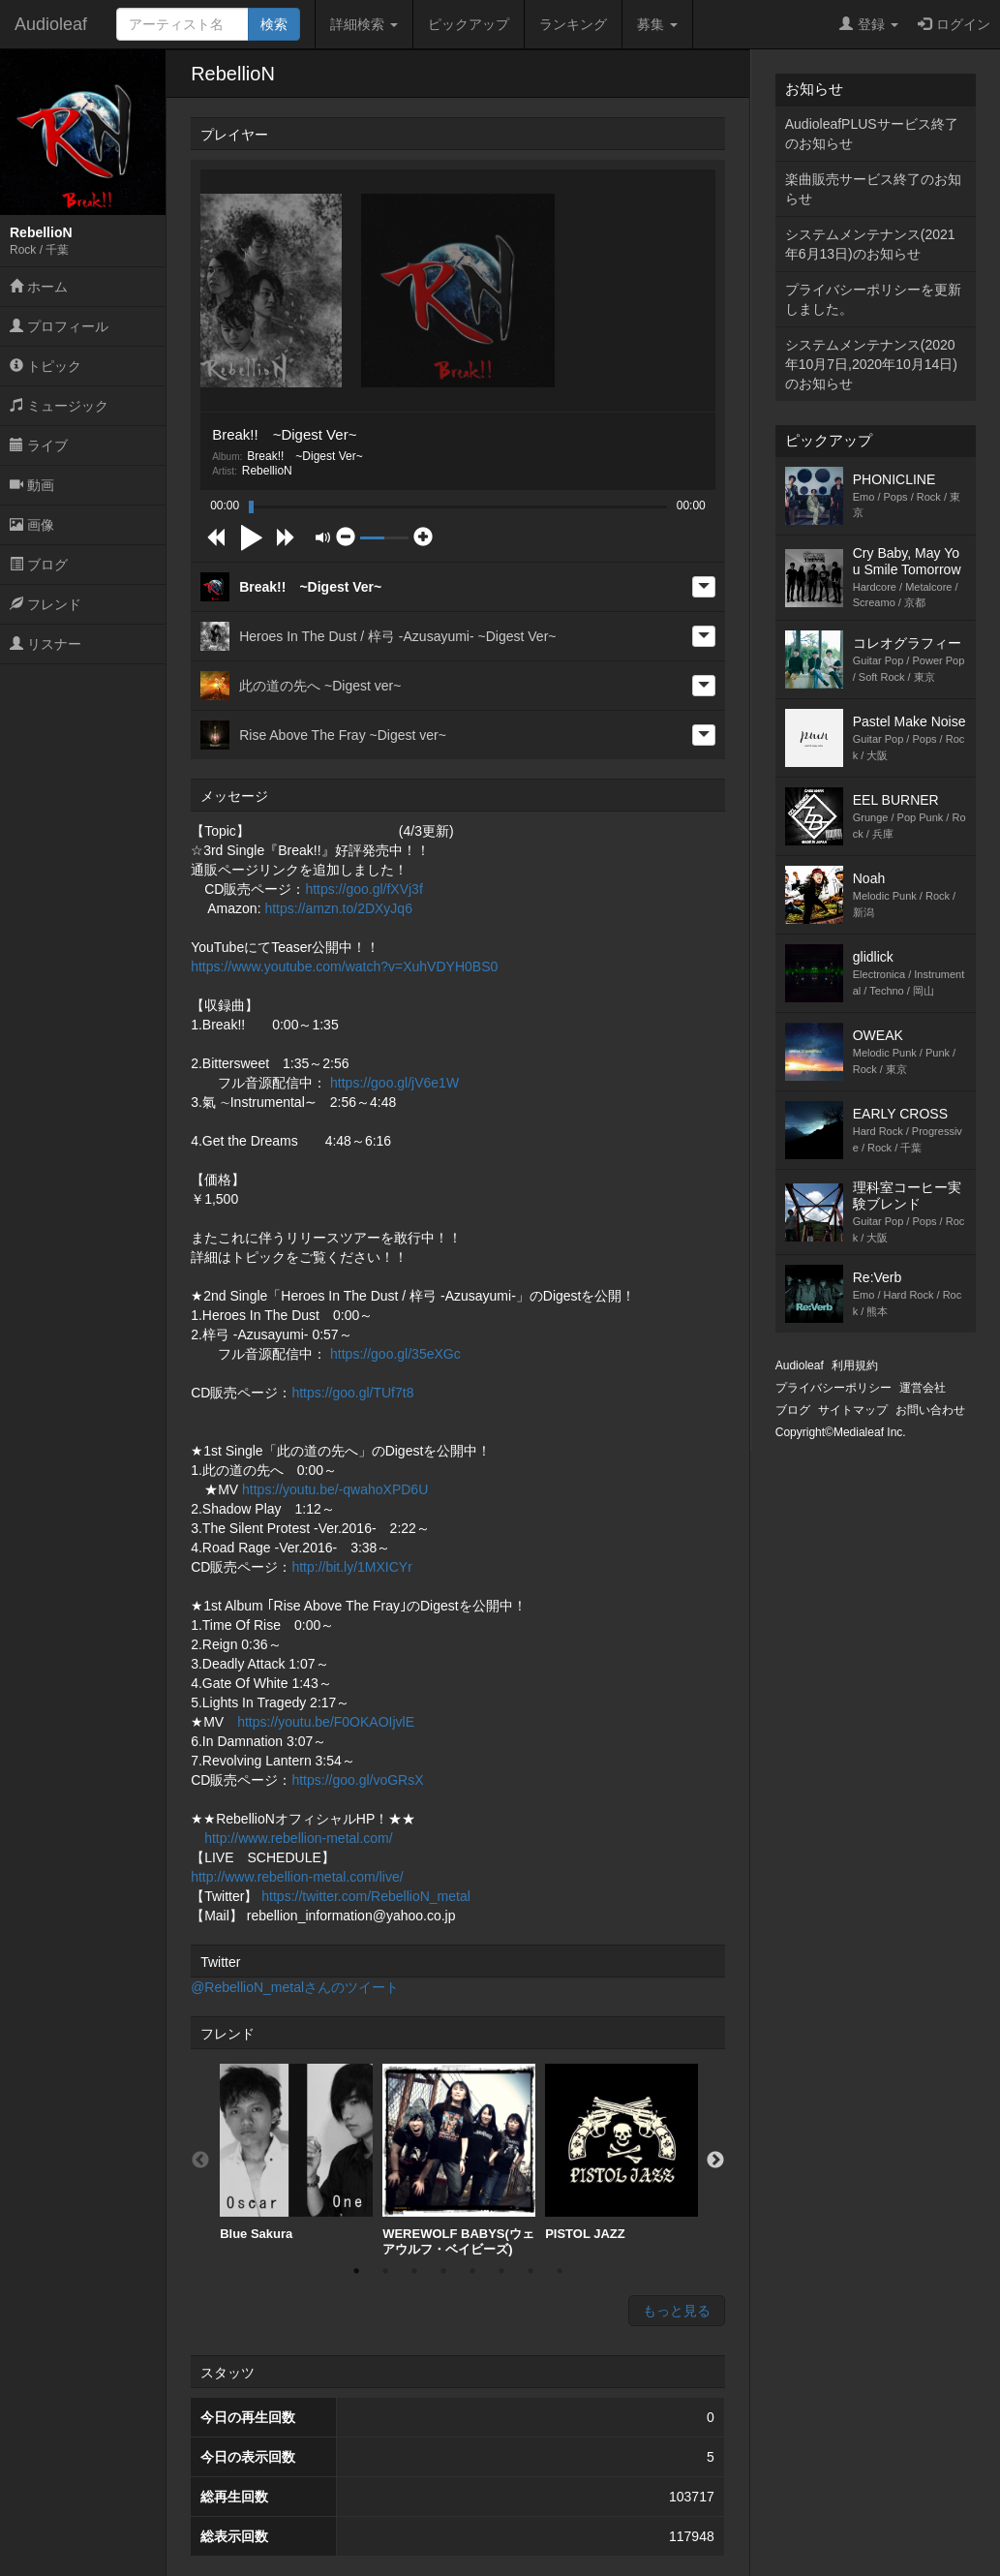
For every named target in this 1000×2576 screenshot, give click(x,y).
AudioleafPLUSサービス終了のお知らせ (871, 133)
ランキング (573, 24)
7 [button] (530, 2271)
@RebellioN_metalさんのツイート (295, 1987)
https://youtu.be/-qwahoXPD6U (335, 1489)
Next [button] (715, 2160)
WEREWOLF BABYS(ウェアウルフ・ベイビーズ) (458, 2160)
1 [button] (356, 2271)
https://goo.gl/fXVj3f (363, 889)
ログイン (954, 24)
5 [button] (472, 2271)
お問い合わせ (930, 1410)
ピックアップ (468, 24)
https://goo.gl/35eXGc (395, 1354)
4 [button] (443, 2271)
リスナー (45, 644)
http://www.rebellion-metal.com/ (298, 1838)
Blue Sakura (296, 2152)
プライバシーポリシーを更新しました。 (873, 299)
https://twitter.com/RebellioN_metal (365, 1896)
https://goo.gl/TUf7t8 (352, 1392)
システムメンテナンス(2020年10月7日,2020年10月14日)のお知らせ (871, 364)
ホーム (39, 286)
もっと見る (677, 2310)
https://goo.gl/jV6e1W (394, 1082)
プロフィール (59, 326)
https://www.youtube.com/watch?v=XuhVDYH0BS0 (344, 966)
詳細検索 (364, 24)
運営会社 (922, 1388)
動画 (32, 485)
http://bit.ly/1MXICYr (351, 1567)
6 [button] (501, 2271)
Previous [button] (200, 2160)
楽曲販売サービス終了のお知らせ (873, 188)
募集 (657, 24)
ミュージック (59, 406)
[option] (296, 2153)
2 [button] (385, 2271)
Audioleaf (51, 24)
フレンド (45, 604)
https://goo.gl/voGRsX (357, 1780)
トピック (45, 366)
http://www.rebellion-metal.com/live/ (297, 1877)
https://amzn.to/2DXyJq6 (338, 908)
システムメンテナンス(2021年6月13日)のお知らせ (870, 244)
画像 (32, 525)
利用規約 (855, 1365)
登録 (868, 24)
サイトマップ (853, 1410)
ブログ (39, 564)
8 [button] (559, 2271)
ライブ (39, 445)
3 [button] (414, 2271)
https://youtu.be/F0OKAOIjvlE (325, 1722)
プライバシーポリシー (833, 1388)
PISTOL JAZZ (621, 2152)
